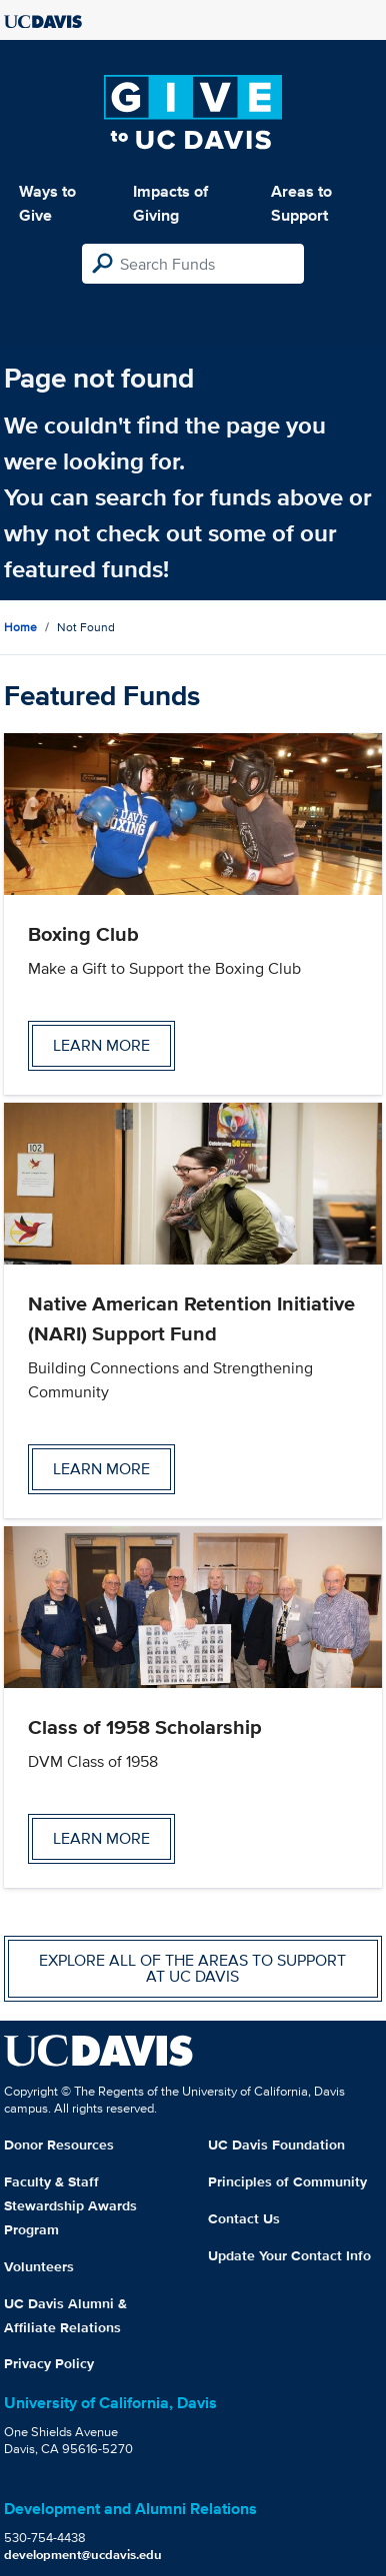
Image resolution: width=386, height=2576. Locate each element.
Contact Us (244, 2218)
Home (20, 626)
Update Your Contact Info (289, 2255)
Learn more (101, 1045)
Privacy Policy (49, 2363)
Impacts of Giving (170, 203)
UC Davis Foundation (276, 2144)
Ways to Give (47, 203)
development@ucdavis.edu (83, 2554)
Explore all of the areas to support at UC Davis (192, 1968)
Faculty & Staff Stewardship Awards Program (70, 2205)
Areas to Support (301, 203)
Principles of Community (287, 2181)
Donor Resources (59, 2144)
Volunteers (39, 2266)
